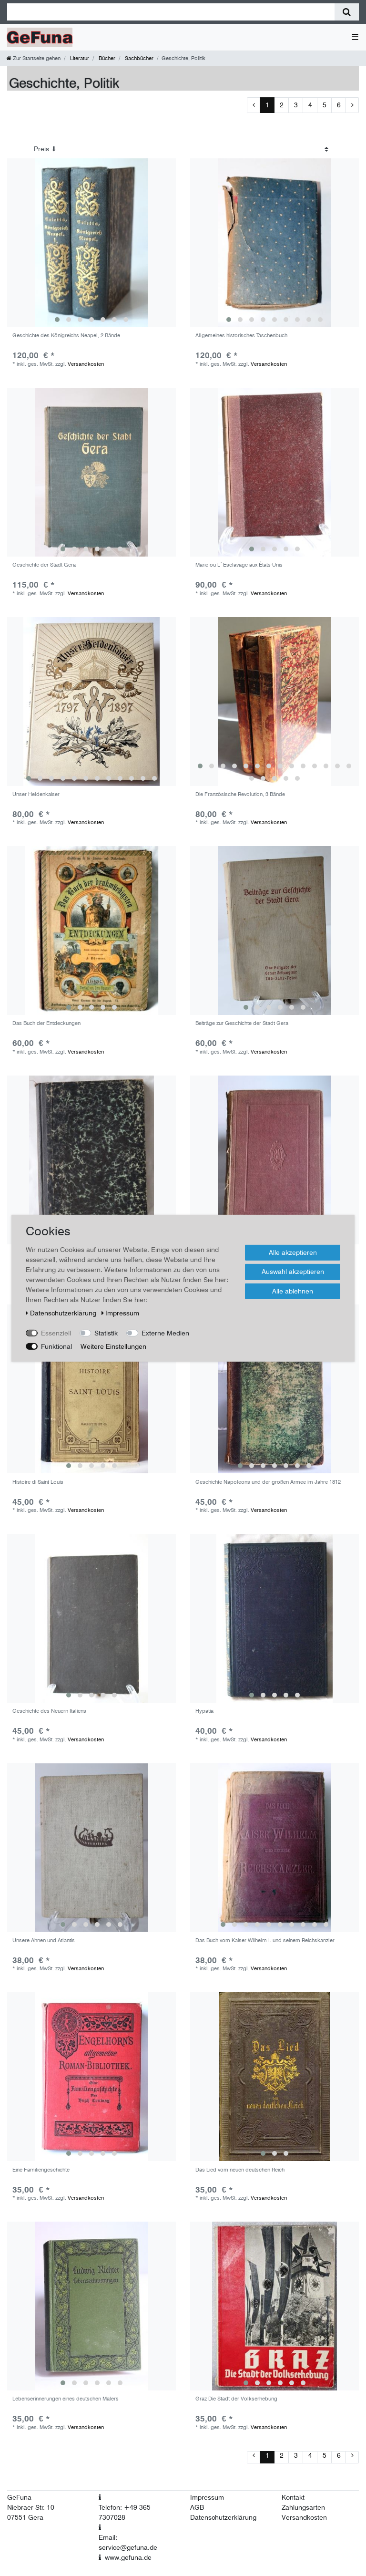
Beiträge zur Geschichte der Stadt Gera (241, 1023)
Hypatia (204, 1711)
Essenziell (56, 1332)
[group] (91, 242)
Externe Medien (165, 1332)
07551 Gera (25, 2517)
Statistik (106, 1332)
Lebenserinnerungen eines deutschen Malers (65, 2399)
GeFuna (19, 2497)
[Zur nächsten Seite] (352, 105)
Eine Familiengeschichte (41, 2170)
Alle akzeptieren (293, 1252)
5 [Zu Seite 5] (324, 105)
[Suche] (347, 12)
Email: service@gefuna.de (128, 2542)
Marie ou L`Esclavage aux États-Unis (239, 565)
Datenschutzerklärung (223, 2517)
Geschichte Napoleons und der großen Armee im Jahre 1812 (268, 1482)
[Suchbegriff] (171, 12)
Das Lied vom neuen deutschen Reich (240, 2170)
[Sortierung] (181, 149)
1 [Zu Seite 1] (267, 105)
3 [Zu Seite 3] (296, 105)
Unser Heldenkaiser (36, 794)
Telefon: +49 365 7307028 (125, 2512)
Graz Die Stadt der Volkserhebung (236, 2399)
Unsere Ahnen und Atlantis (43, 1940)
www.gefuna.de (128, 2557)
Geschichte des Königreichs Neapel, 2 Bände (66, 335)
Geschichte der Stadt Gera (44, 565)
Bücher (106, 58)
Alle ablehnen (292, 1290)
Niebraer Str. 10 (30, 2507)
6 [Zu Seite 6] (339, 105)
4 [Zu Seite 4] (310, 105)
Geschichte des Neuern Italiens (49, 1711)
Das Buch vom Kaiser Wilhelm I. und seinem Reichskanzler (265, 1940)
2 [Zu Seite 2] (282, 105)
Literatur (79, 58)
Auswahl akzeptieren (293, 1271)
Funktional (56, 1346)
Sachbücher (138, 58)
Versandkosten (86, 364)
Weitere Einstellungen (113, 1346)
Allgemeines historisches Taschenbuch (241, 335)
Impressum (207, 2497)
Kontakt (293, 2497)
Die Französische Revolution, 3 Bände (240, 794)
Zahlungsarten (303, 2507)
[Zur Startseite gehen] (34, 58)
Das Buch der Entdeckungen (46, 1023)
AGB (197, 2507)
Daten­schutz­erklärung (62, 1312)
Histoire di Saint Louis (37, 1482)
